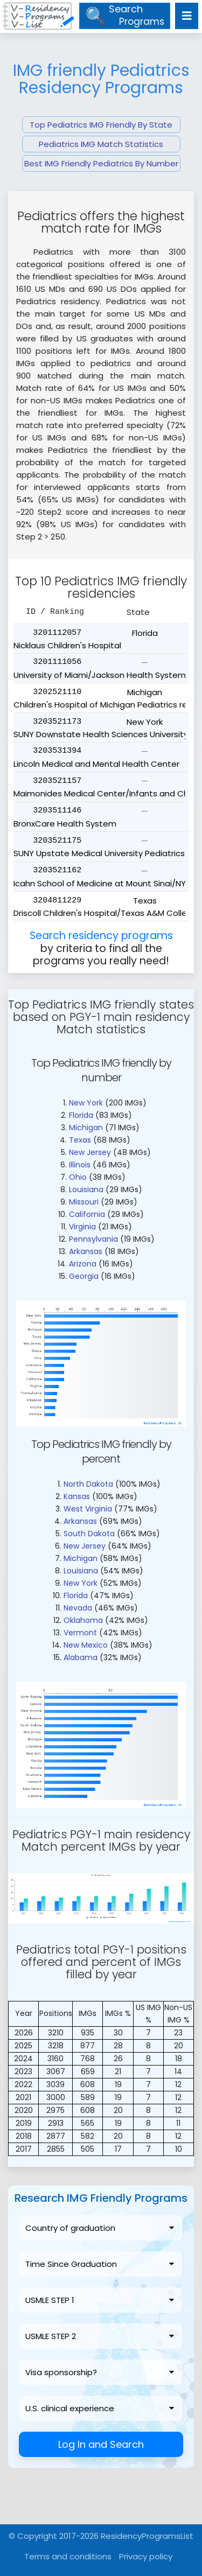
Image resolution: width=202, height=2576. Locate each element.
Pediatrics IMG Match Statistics (101, 144)
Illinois (79, 1164)
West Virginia (88, 1508)
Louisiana (86, 1189)
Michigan (86, 1127)
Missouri (84, 1201)
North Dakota (88, 1484)
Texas (80, 1140)
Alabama (80, 1657)
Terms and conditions (68, 2556)
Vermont (80, 1632)
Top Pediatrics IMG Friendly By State (101, 124)
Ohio (78, 1177)
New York (86, 1102)
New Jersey (90, 1152)
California (87, 1214)
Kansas (77, 1496)
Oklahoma (83, 1620)
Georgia (84, 1276)
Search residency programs (101, 935)
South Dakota (89, 1533)
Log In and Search (101, 2444)
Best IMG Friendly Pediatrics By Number (101, 163)
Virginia (82, 1226)
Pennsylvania (93, 1239)
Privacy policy (145, 2556)
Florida (81, 1115)
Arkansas (85, 1251)
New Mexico (86, 1645)
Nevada (78, 1607)
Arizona (82, 1263)
